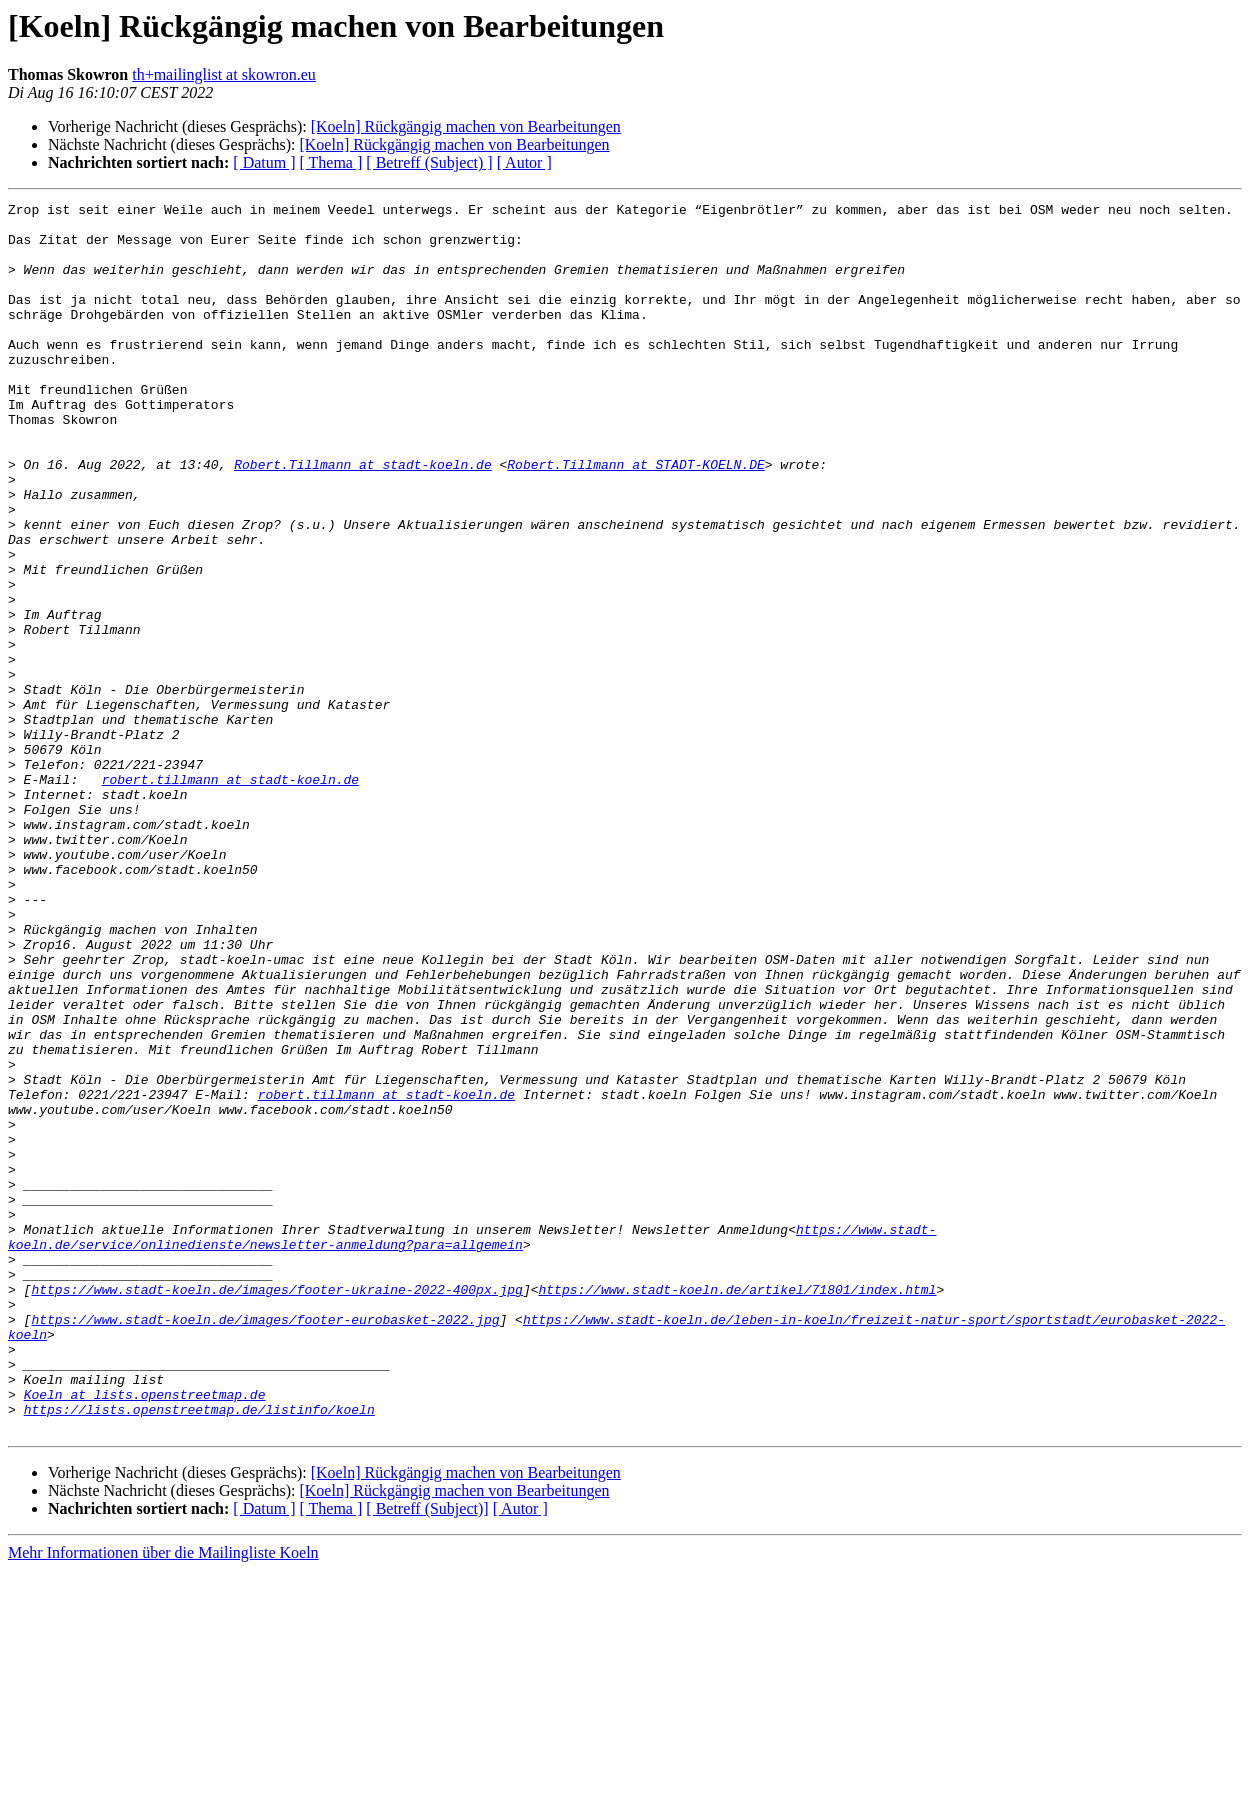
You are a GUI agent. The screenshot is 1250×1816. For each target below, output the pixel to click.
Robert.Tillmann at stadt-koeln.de (362, 518)
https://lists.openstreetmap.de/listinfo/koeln (199, 1652)
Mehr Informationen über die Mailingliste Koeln (163, 1798)
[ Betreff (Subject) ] (429, 162)
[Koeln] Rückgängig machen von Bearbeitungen (466, 126)
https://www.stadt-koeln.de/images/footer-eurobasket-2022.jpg (265, 1544)
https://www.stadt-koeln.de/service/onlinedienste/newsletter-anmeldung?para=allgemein (472, 1445)
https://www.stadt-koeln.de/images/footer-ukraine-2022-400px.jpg (276, 1508)
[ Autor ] (524, 162)
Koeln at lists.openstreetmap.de (145, 1634)
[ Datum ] (264, 162)
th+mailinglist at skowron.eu (224, 74)
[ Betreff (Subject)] (427, 1754)
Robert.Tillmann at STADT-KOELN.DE (635, 518)
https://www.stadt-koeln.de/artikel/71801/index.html (737, 1508)
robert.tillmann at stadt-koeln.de (230, 896)
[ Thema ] (331, 162)
